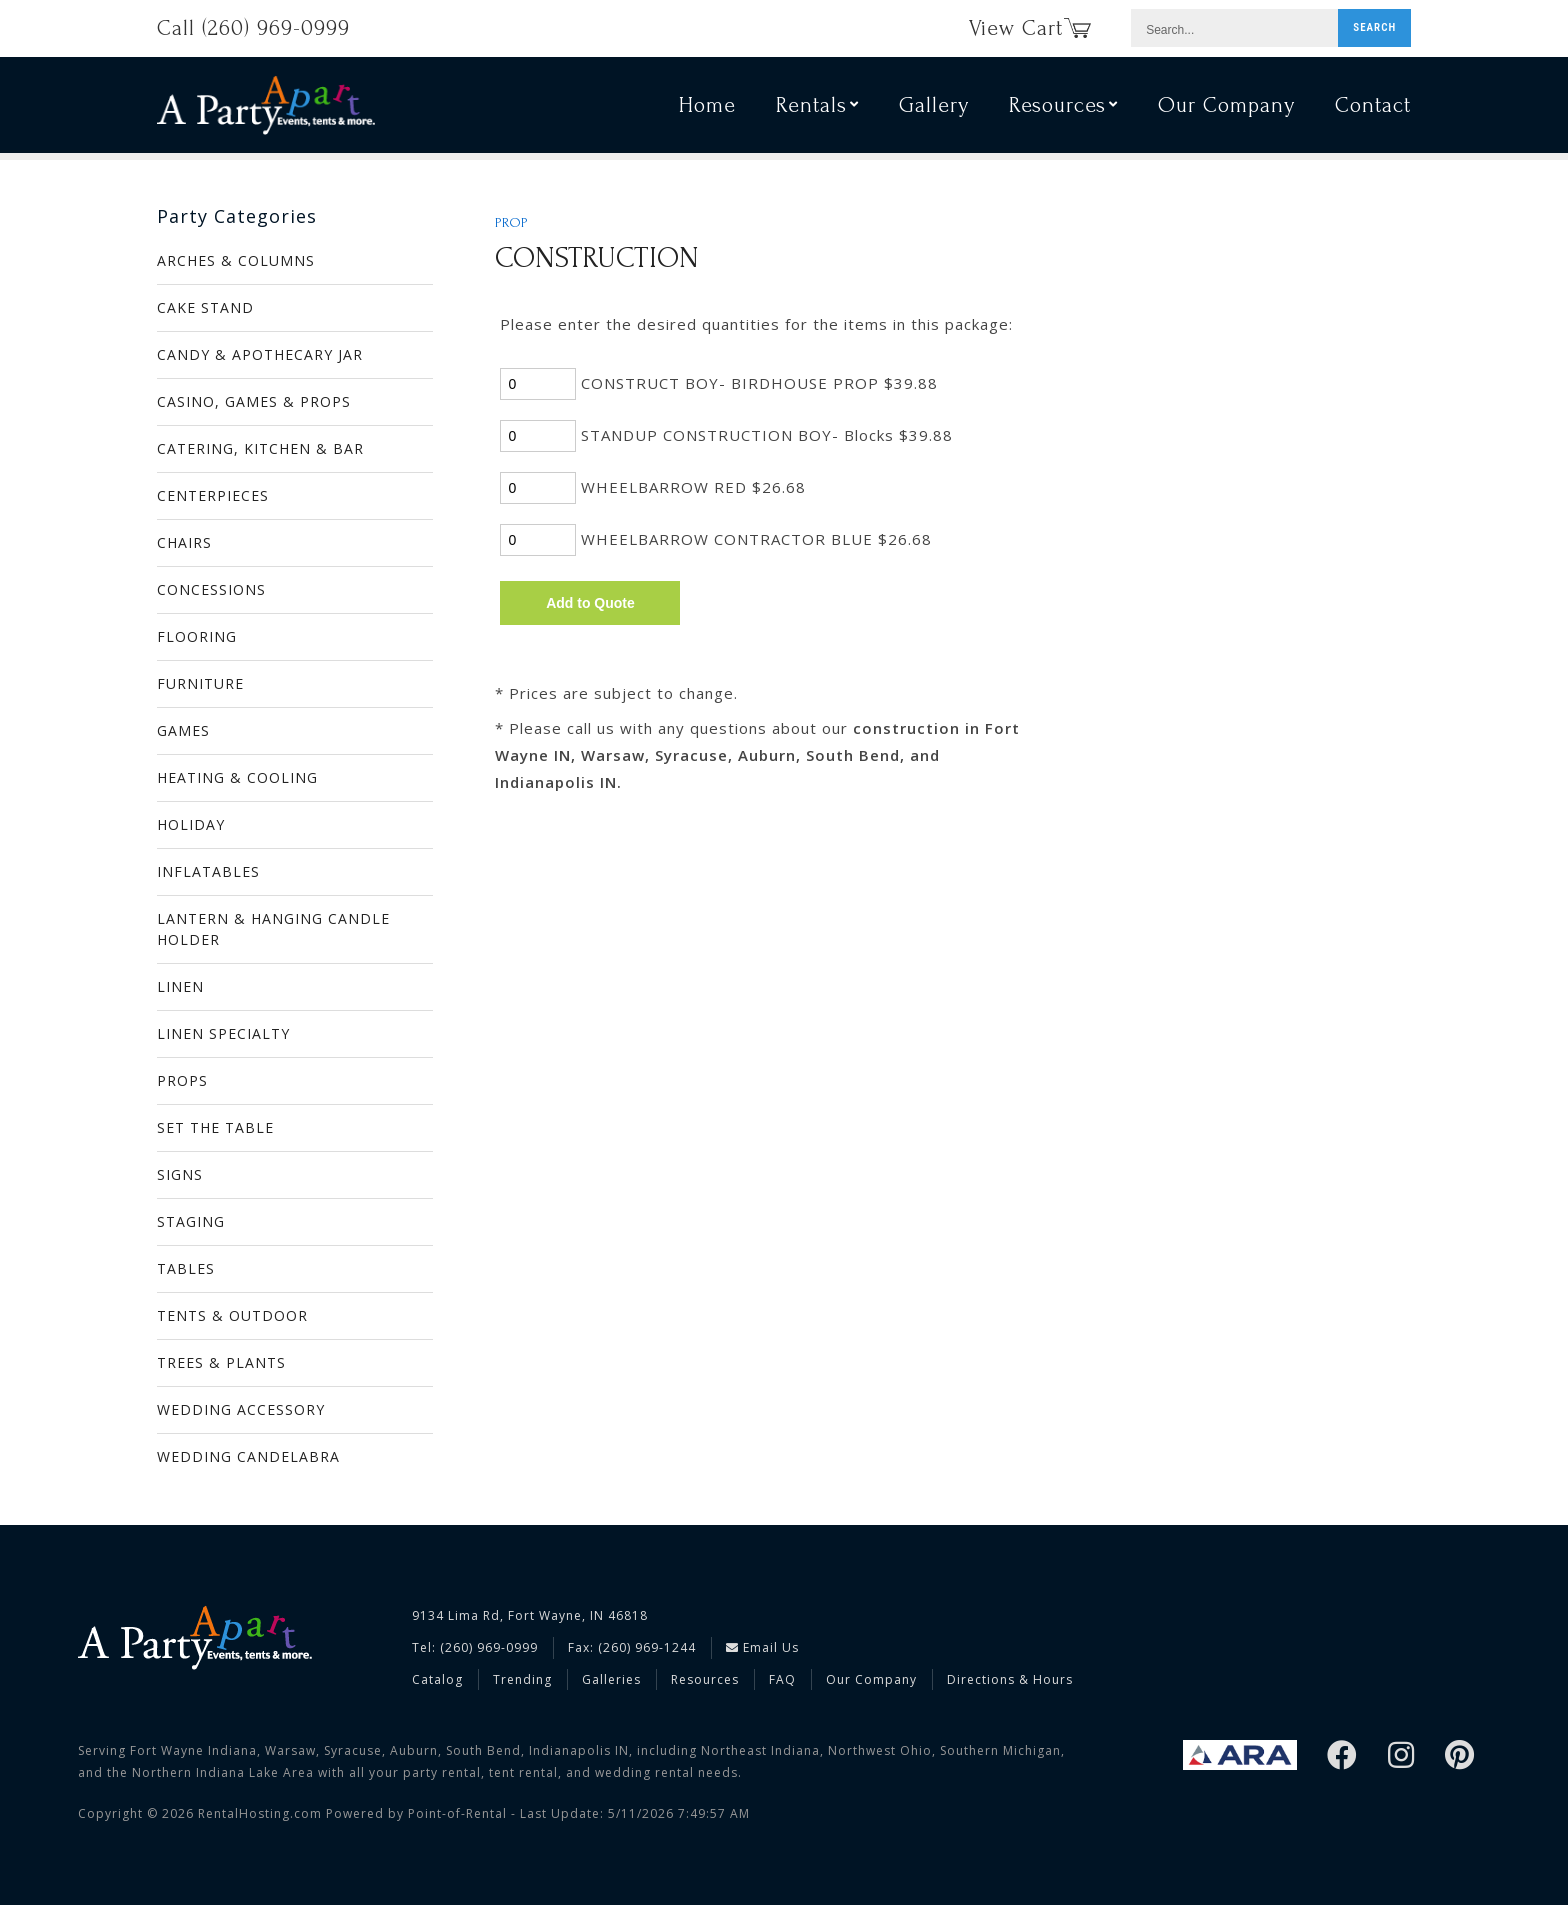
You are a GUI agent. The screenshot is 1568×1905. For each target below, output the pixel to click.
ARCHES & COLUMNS (236, 260)
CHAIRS (184, 542)
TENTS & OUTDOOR (232, 1315)
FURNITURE (200, 683)
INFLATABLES (208, 871)
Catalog (437, 1679)
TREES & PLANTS (221, 1362)
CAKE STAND (205, 307)
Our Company (1226, 108)
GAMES (183, 730)
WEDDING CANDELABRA (248, 1456)
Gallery (934, 108)
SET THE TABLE (215, 1127)
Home (707, 108)
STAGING (191, 1221)
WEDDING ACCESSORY (241, 1409)
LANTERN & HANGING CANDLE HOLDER (273, 929)
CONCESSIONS (211, 589)
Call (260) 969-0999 (253, 28)
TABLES (186, 1268)
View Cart (1030, 28)
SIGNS (180, 1174)
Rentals (817, 108)
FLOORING (197, 636)
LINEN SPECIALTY (223, 1033)
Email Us (762, 1647)
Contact (1373, 108)
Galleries (611, 1679)
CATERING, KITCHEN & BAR (260, 448)
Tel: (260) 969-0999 (475, 1647)
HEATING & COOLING (237, 777)
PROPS (182, 1080)
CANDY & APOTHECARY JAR (260, 354)
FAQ (782, 1679)
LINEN (180, 986)
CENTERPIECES (213, 495)
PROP (511, 223)
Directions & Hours (1010, 1679)
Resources (1063, 108)
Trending (522, 1679)
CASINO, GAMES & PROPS (254, 401)
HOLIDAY (191, 824)
